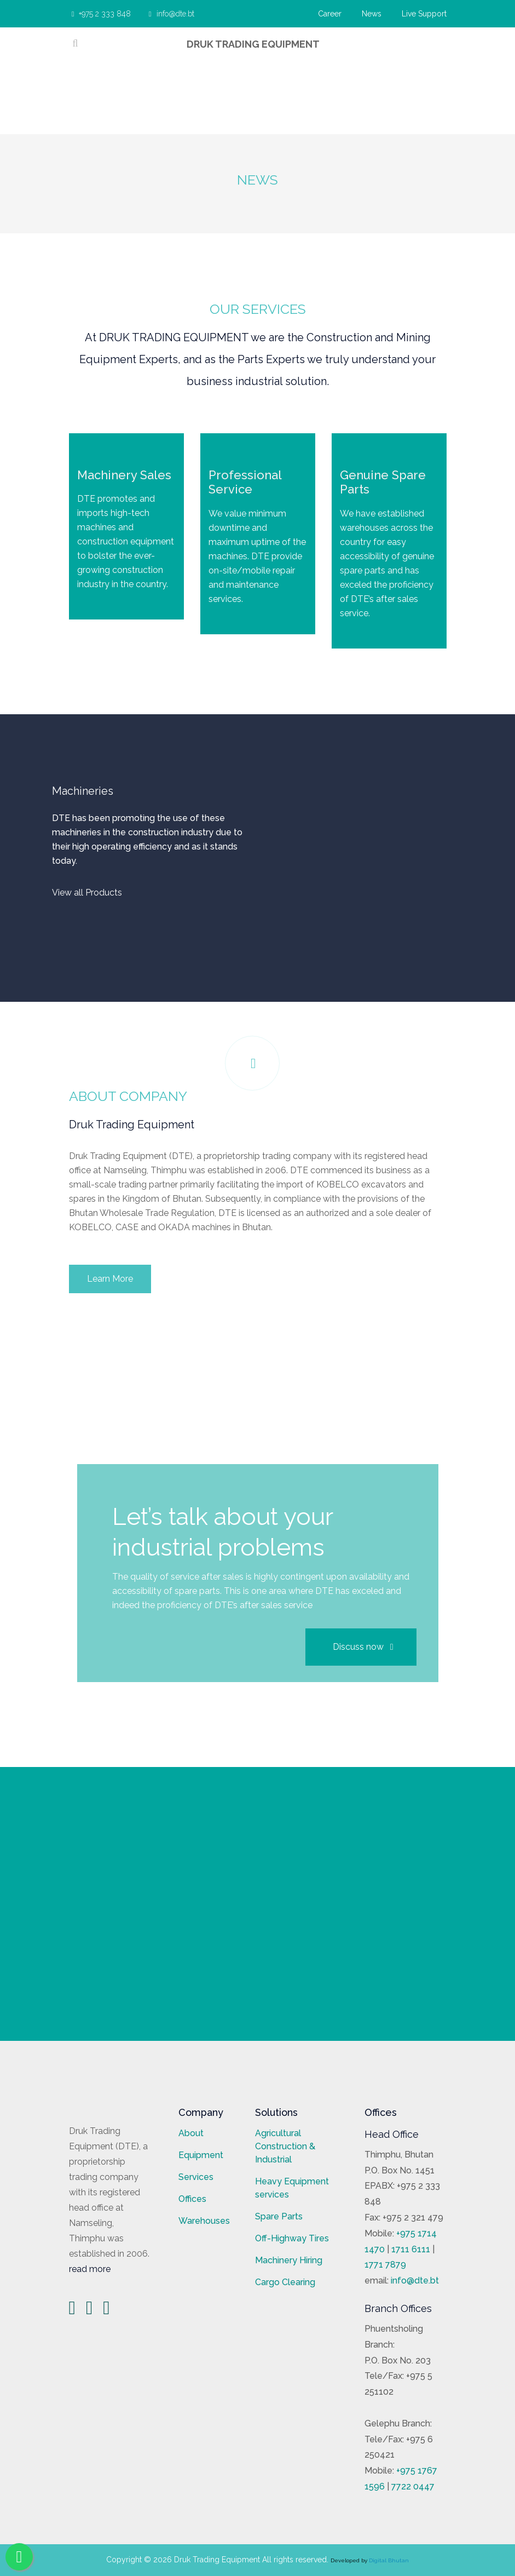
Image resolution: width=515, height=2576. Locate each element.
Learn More (110, 1278)
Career (330, 13)
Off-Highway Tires (292, 2238)
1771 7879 (385, 2264)
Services (195, 2177)
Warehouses (204, 2221)
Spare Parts (279, 2216)
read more (90, 2269)
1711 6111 (410, 2249)
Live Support (424, 13)
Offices (192, 2199)
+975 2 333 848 (99, 13)
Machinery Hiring (288, 2260)
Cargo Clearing (285, 2282)
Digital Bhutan (389, 2560)
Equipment (200, 2155)
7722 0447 (413, 2486)
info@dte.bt (160, 13)
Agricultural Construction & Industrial (285, 2146)
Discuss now (363, 1647)
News (371, 13)
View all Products (87, 892)
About (191, 2133)
